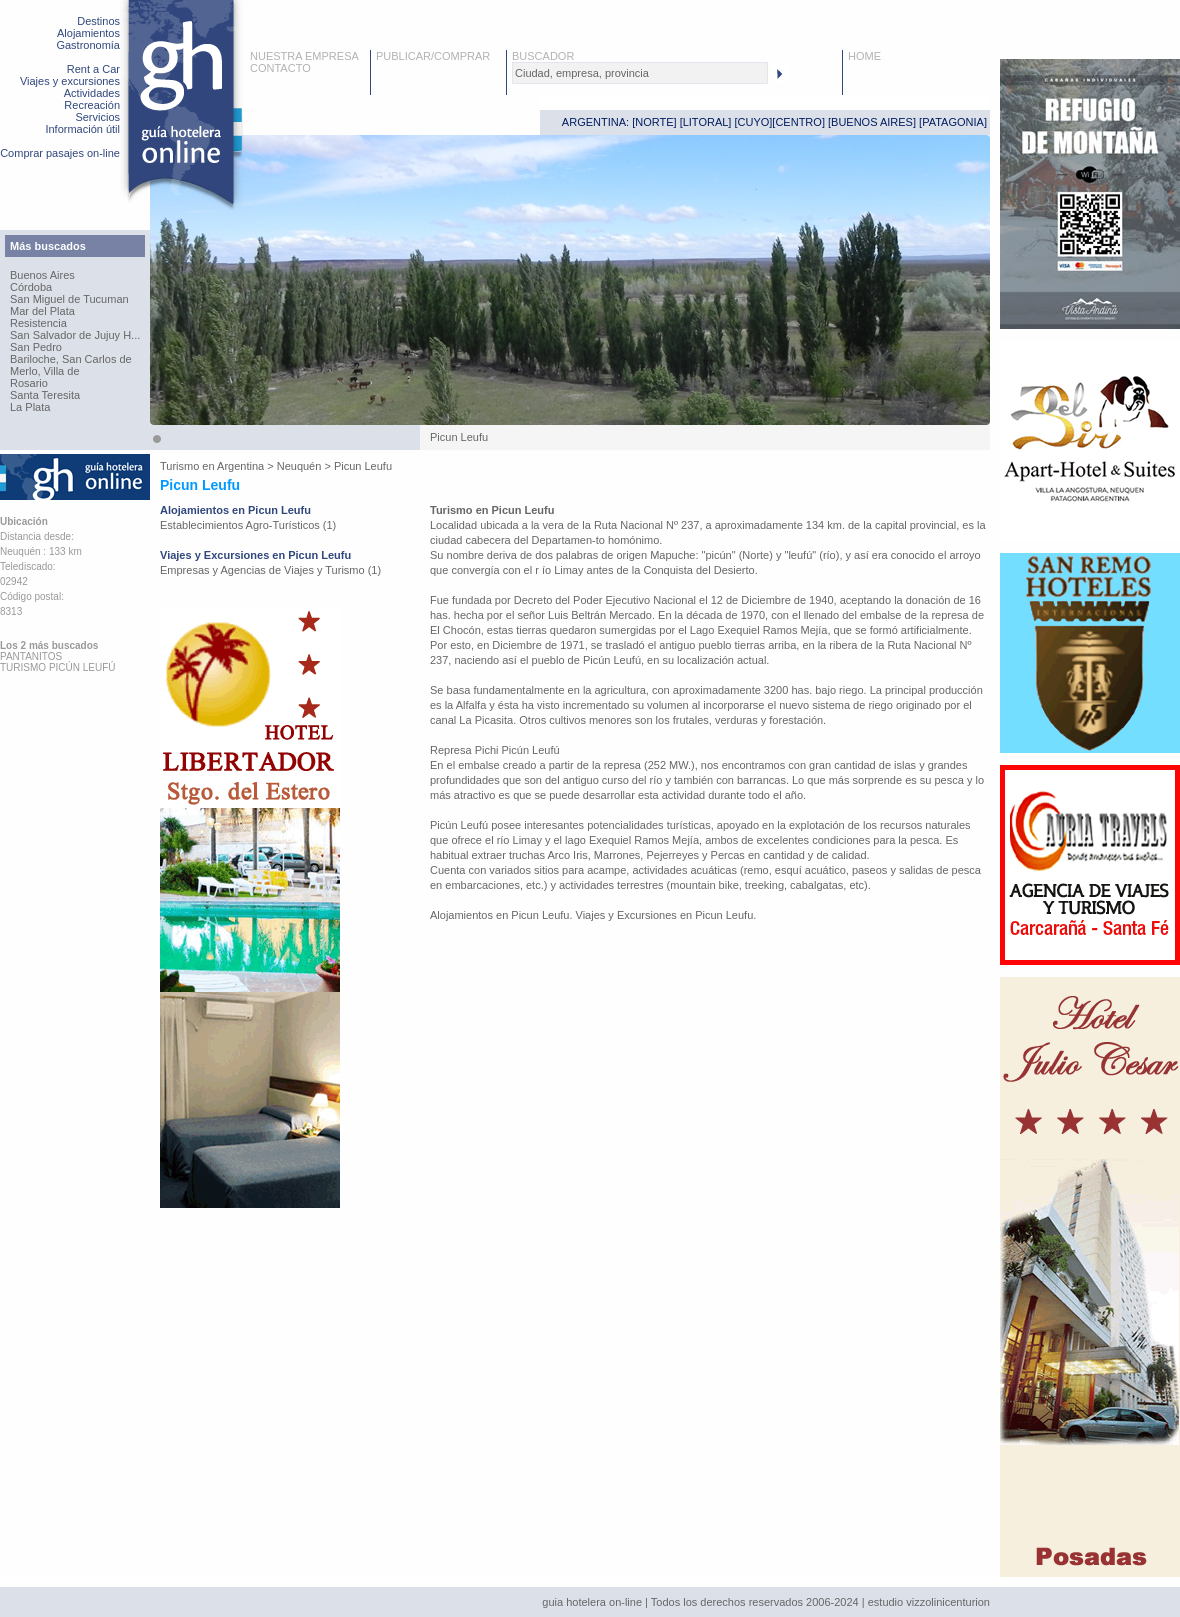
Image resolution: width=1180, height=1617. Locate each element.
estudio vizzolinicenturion (929, 1602)
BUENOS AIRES (872, 122)
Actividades (92, 93)
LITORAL (706, 122)
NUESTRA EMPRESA (304, 56)
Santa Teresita (45, 395)
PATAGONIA (953, 122)
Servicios (97, 117)
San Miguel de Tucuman (69, 299)
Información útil (82, 129)
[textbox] (640, 73)
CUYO (754, 122)
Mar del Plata (42, 311)
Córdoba (31, 287)
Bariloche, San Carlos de (71, 359)
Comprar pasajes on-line (60, 153)
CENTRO (798, 122)
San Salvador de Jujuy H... (75, 335)
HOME (864, 56)
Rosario (29, 383)
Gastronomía (88, 45)
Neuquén (299, 466)
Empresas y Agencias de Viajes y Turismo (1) (270, 570)
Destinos (98, 21)
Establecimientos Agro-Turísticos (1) (248, 525)
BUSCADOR (543, 56)
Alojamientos (88, 33)
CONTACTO (280, 68)
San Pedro (36, 347)
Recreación (92, 105)
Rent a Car (93, 69)
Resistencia (38, 323)
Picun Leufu (363, 466)
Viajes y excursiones (70, 81)
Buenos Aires (42, 275)
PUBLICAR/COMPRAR (433, 56)
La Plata (30, 407)
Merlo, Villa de (45, 371)
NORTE (654, 122)
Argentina (240, 466)
